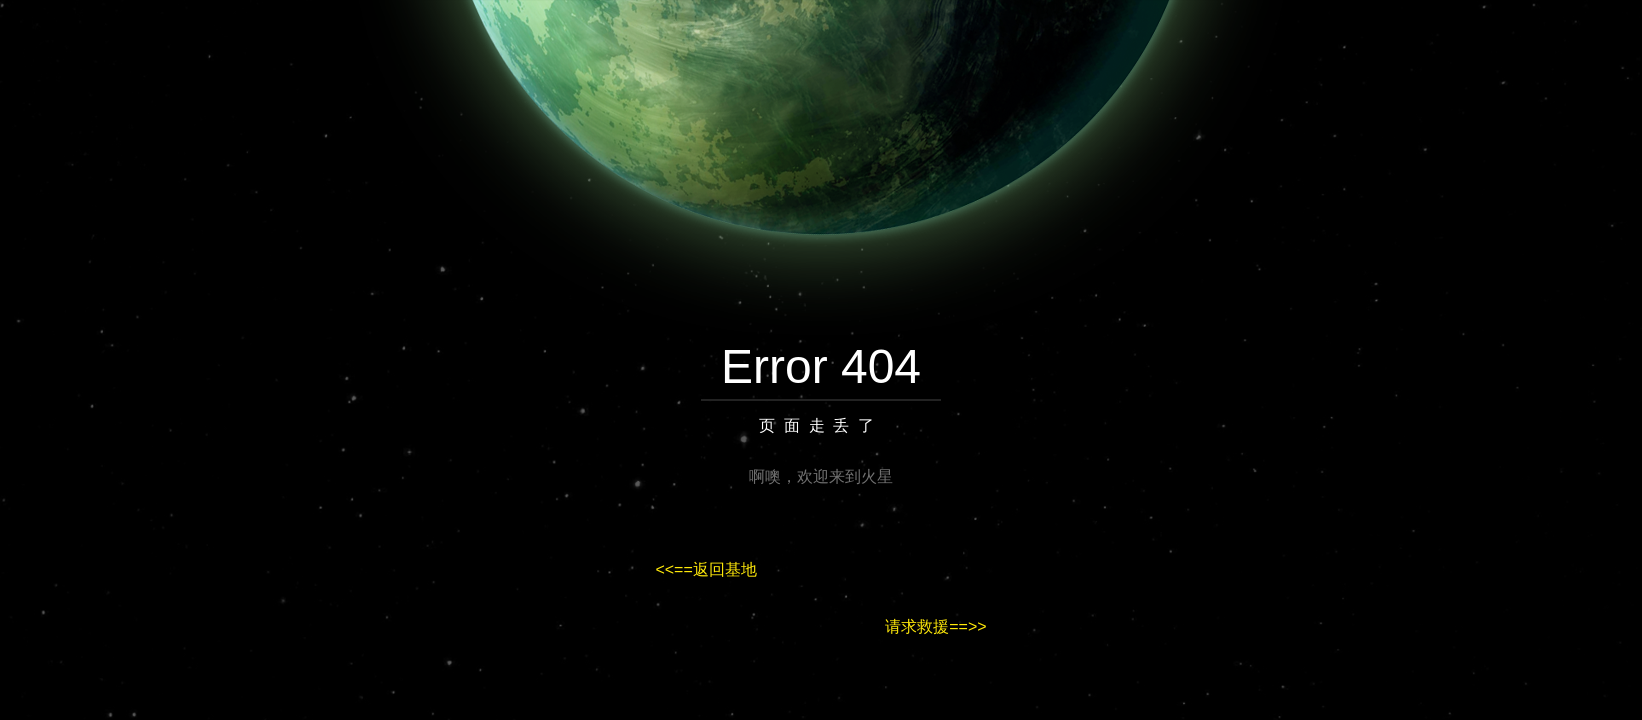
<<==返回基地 (705, 569)
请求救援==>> (935, 626)
